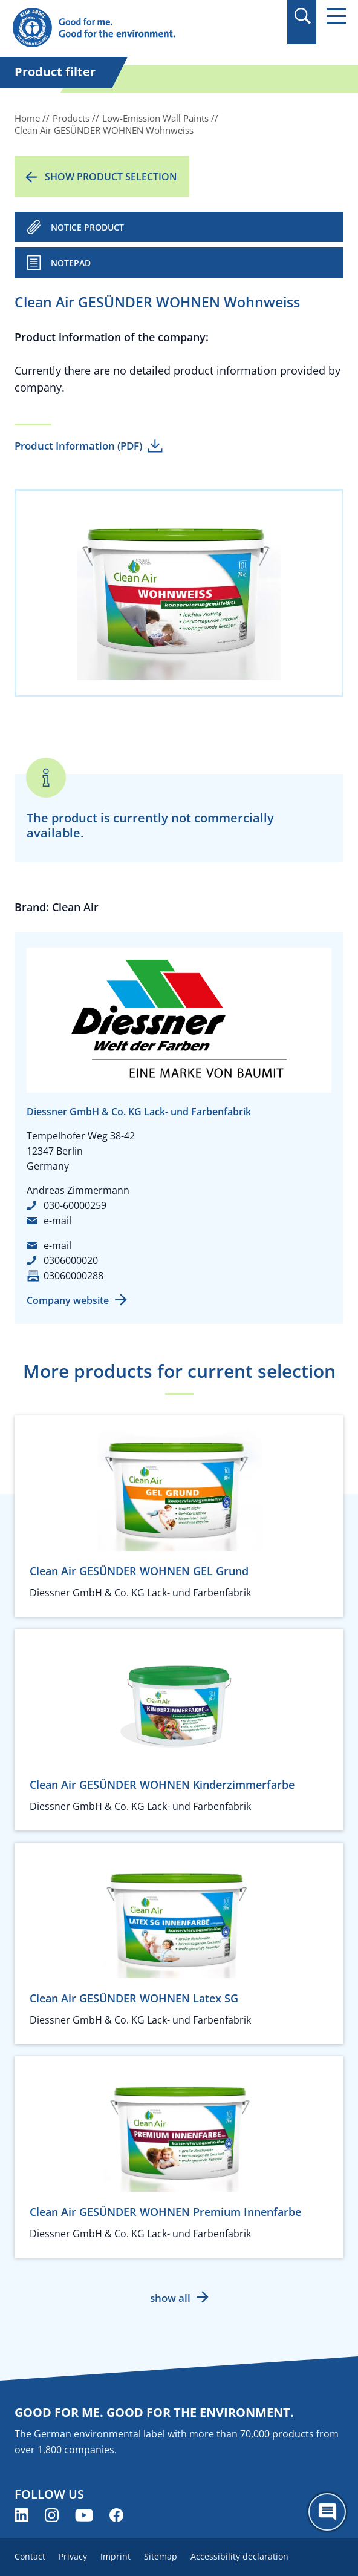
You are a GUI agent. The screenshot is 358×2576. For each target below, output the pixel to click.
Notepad (71, 263)
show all (170, 2298)
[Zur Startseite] (129, 28)
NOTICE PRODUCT (87, 227)
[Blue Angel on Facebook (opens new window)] (116, 2515)
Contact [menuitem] (30, 2556)
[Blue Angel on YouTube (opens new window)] (84, 2515)
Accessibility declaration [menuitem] (239, 2556)
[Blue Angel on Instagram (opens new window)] (52, 2515)
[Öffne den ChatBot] (327, 2512)
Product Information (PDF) (78, 446)
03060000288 (73, 1275)
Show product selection (111, 176)
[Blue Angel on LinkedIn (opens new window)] (21, 2515)
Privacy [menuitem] (73, 2556)
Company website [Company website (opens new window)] (68, 1300)
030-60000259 (75, 1205)
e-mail (57, 1220)
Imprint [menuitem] (115, 2556)
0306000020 (71, 1260)
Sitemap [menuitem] (160, 2556)
